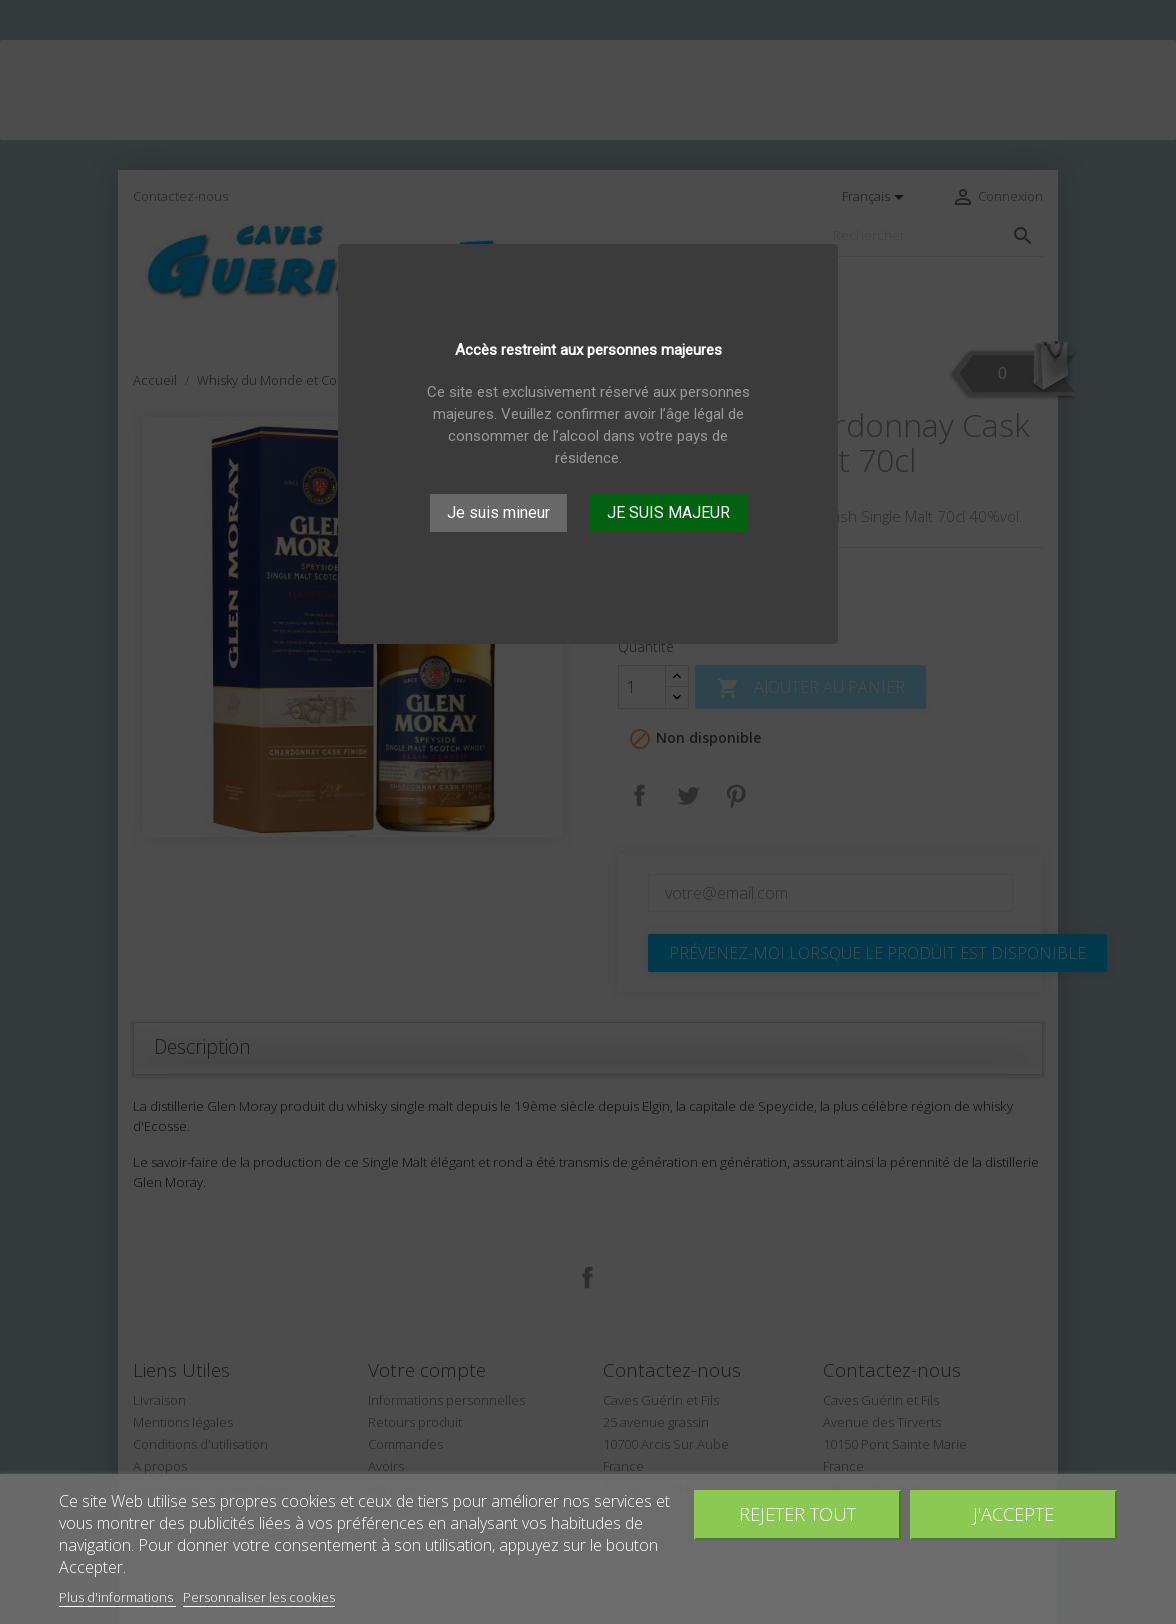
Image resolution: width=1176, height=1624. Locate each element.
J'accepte (1013, 1513)
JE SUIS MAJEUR (668, 512)
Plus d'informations (117, 1597)
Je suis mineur (498, 512)
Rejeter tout (797, 1513)
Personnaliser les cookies (259, 1597)
